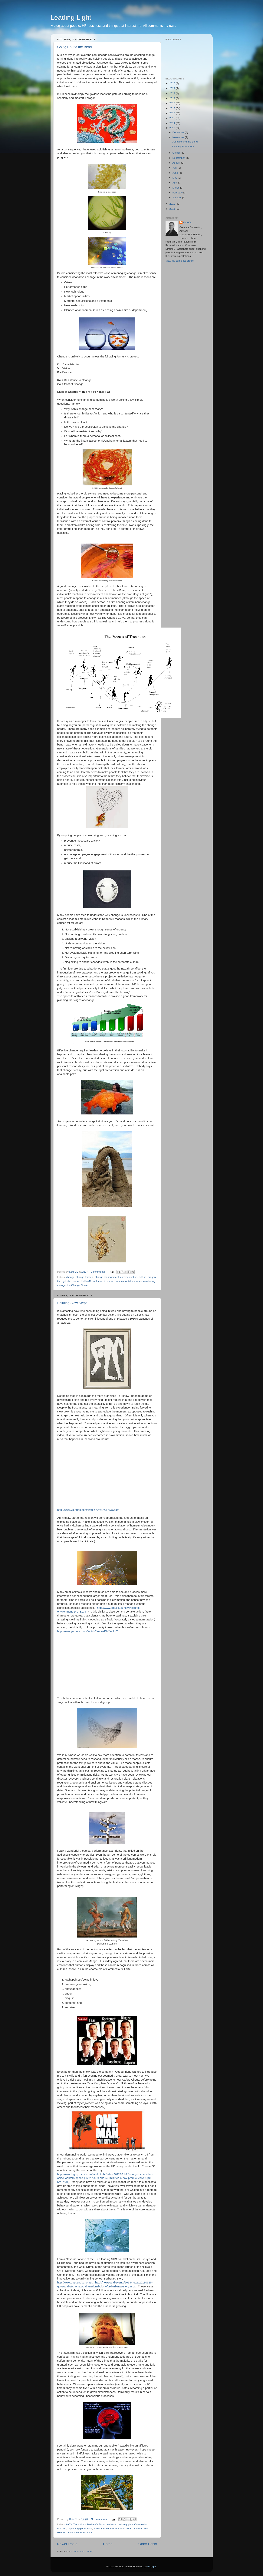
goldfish (67, 1281)
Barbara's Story (95, 2524)
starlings (88, 2532)
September (179, 157)
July (175, 167)
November (179, 137)
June (176, 172)
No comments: (99, 2519)
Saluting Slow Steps (72, 1303)
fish (59, 1281)
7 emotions (79, 2524)
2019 (172, 98)
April (175, 182)
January (177, 197)
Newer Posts (67, 2544)
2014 (172, 123)
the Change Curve (77, 1285)
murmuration (117, 2528)
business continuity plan (119, 2524)
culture (142, 1277)
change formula (85, 1277)
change (70, 1277)
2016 (172, 113)
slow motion (75, 2532)
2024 (172, 88)
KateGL (187, 222)
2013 (172, 128)
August (177, 162)
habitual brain (101, 2528)
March (176, 187)
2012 (172, 203)
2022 (172, 93)
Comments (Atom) (83, 2551)
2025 (172, 83)
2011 (172, 208)
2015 (172, 118)
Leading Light (71, 17)
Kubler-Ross (88, 1281)
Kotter (76, 1281)
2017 (172, 108)
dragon (152, 1277)
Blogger (151, 2566)
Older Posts (147, 2544)
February (178, 192)
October (177, 152)
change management (107, 1277)
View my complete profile (180, 260)
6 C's (69, 2524)
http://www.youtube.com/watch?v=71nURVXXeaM (88, 1509)
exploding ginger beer (80, 2528)
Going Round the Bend (74, 47)
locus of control (104, 1281)
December (179, 132)
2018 (172, 103)
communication (128, 1277)
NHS (128, 2528)
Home (108, 2544)
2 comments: (98, 1271)
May (175, 177)
